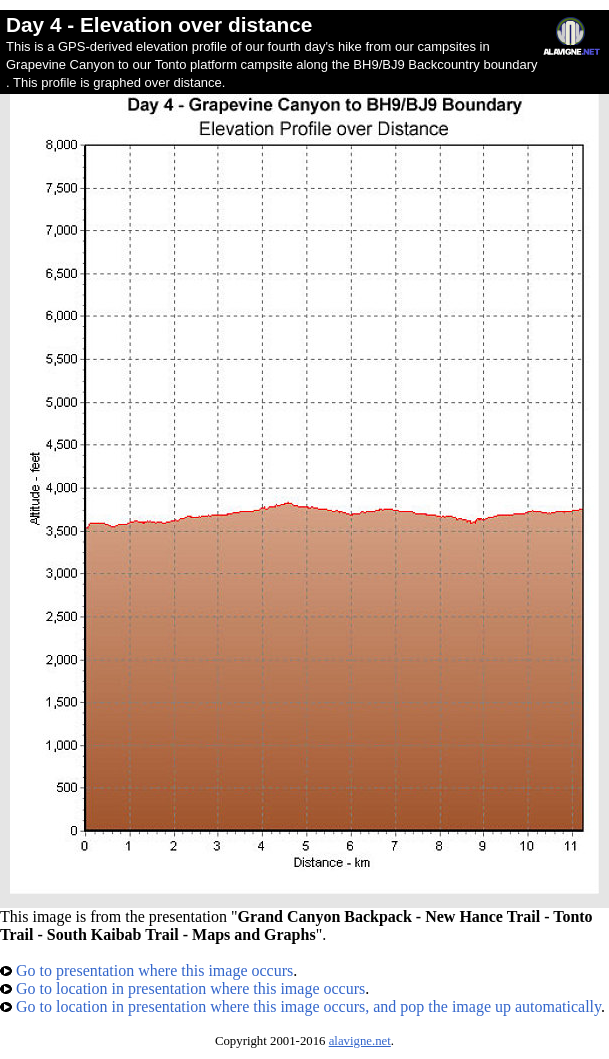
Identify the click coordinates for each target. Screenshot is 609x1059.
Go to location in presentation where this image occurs (182, 988)
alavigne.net (360, 1041)
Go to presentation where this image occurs (146, 970)
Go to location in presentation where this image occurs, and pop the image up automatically (300, 1006)
